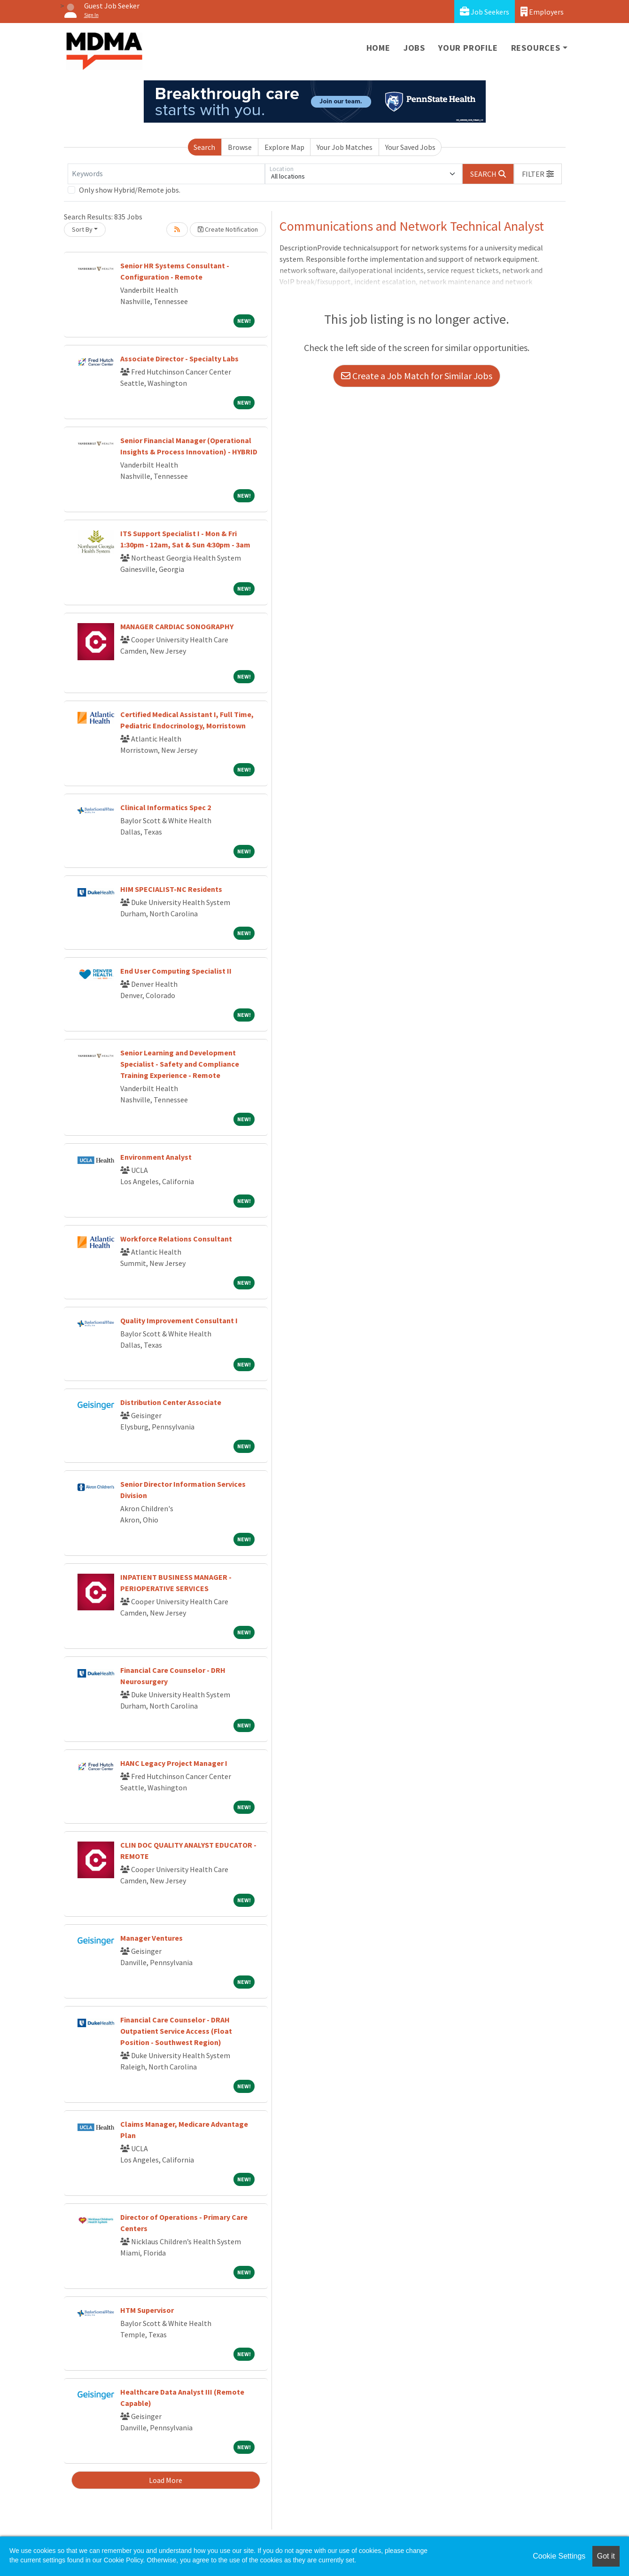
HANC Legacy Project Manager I (173, 1763)
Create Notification (228, 229)
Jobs (414, 47)
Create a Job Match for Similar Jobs (416, 376)
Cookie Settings (559, 2556)
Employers (542, 11)
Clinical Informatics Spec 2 (165, 807)
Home (378, 47)
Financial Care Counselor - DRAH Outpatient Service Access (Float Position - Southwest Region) (176, 2031)
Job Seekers (484, 11)
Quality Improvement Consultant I (179, 1320)
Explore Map (284, 147)
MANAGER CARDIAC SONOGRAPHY (176, 626)
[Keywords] (166, 174)
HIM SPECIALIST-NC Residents (171, 889)
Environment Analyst (156, 1157)
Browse (240, 147)
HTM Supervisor (147, 2310)
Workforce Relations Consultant (176, 1238)
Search (204, 147)
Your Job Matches (345, 147)
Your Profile (468, 47)
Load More (165, 2480)
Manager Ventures (151, 1938)
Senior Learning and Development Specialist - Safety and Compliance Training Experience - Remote (179, 1064)
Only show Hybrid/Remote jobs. (129, 190)
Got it (606, 2556)
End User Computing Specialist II (176, 971)
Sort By (82, 229)
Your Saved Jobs (410, 147)
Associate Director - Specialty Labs (179, 358)
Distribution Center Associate (170, 1402)
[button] (538, 174)
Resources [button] (535, 47)
